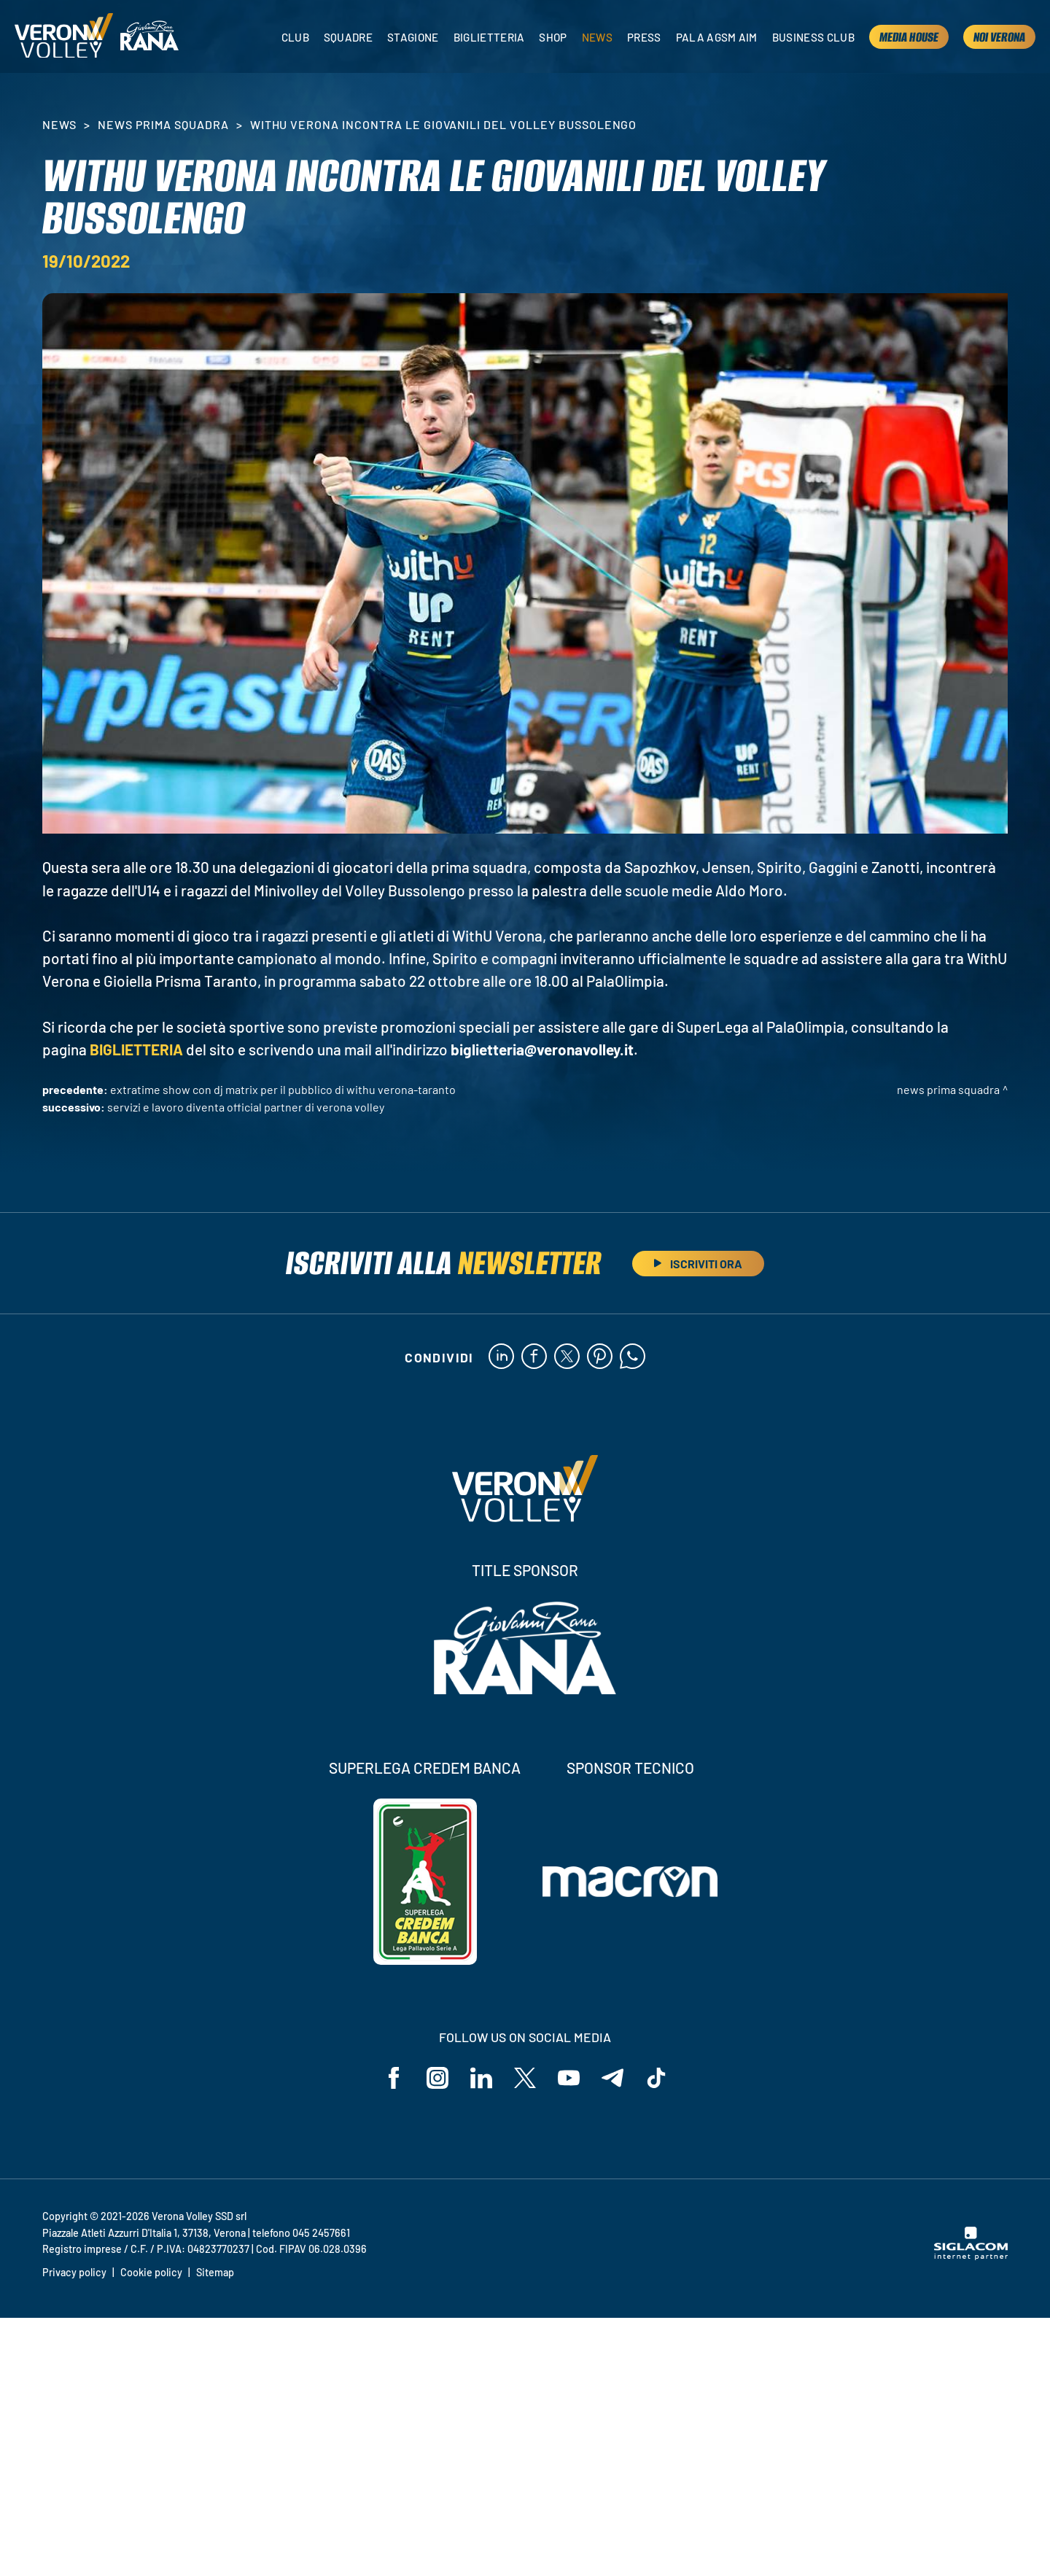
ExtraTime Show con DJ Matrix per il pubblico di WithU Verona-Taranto (283, 1089)
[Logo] (64, 37)
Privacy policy (74, 2272)
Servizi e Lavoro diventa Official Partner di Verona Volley (245, 1107)
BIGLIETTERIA (136, 1049)
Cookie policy (151, 2272)
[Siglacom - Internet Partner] (971, 2255)
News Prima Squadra (163, 124)
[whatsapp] (632, 1357)
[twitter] (567, 1357)
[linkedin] (501, 1357)
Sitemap (215, 2272)
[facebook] (534, 1357)
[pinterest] (599, 1357)
